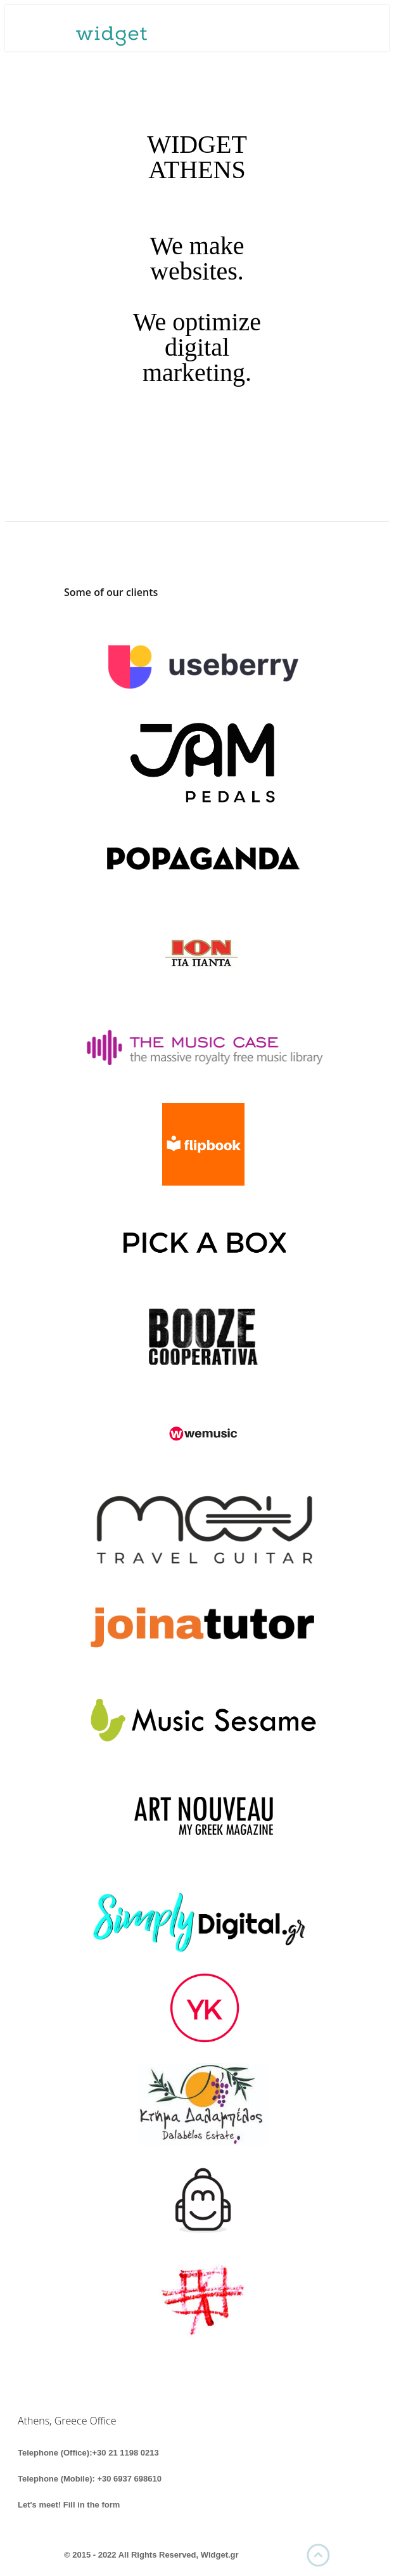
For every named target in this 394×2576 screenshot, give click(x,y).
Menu (323, 28)
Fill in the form (91, 2504)
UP (318, 2555)
